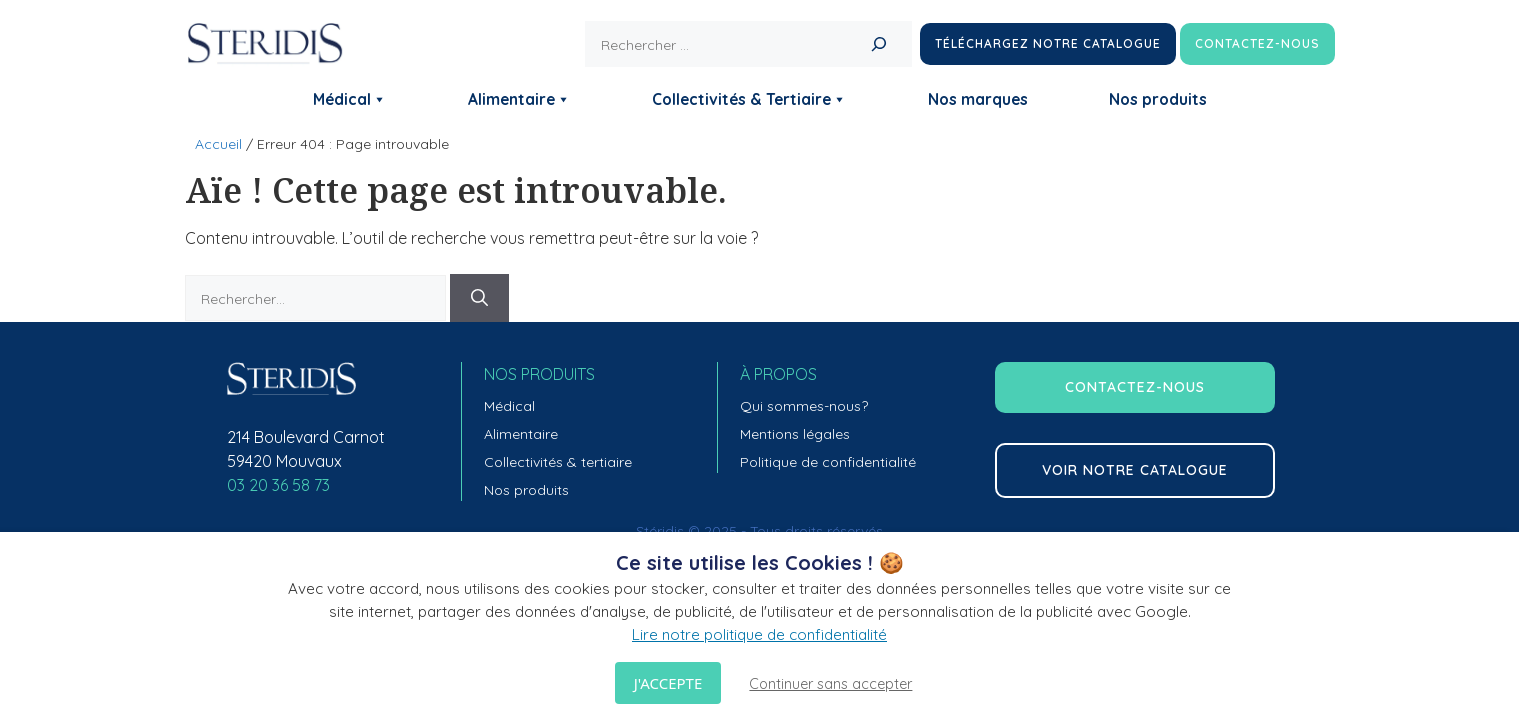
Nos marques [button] (978, 99)
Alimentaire (519, 99)
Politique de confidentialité (828, 462)
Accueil (218, 144)
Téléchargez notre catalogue (1048, 43)
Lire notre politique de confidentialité (759, 634)
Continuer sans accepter (830, 684)
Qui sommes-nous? (804, 406)
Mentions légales (795, 434)
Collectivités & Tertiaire (749, 99)
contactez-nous (1135, 387)
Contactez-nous (1257, 43)
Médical (350, 99)
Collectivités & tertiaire (558, 462)
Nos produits (1158, 99)
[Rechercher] (879, 44)
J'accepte (668, 683)
